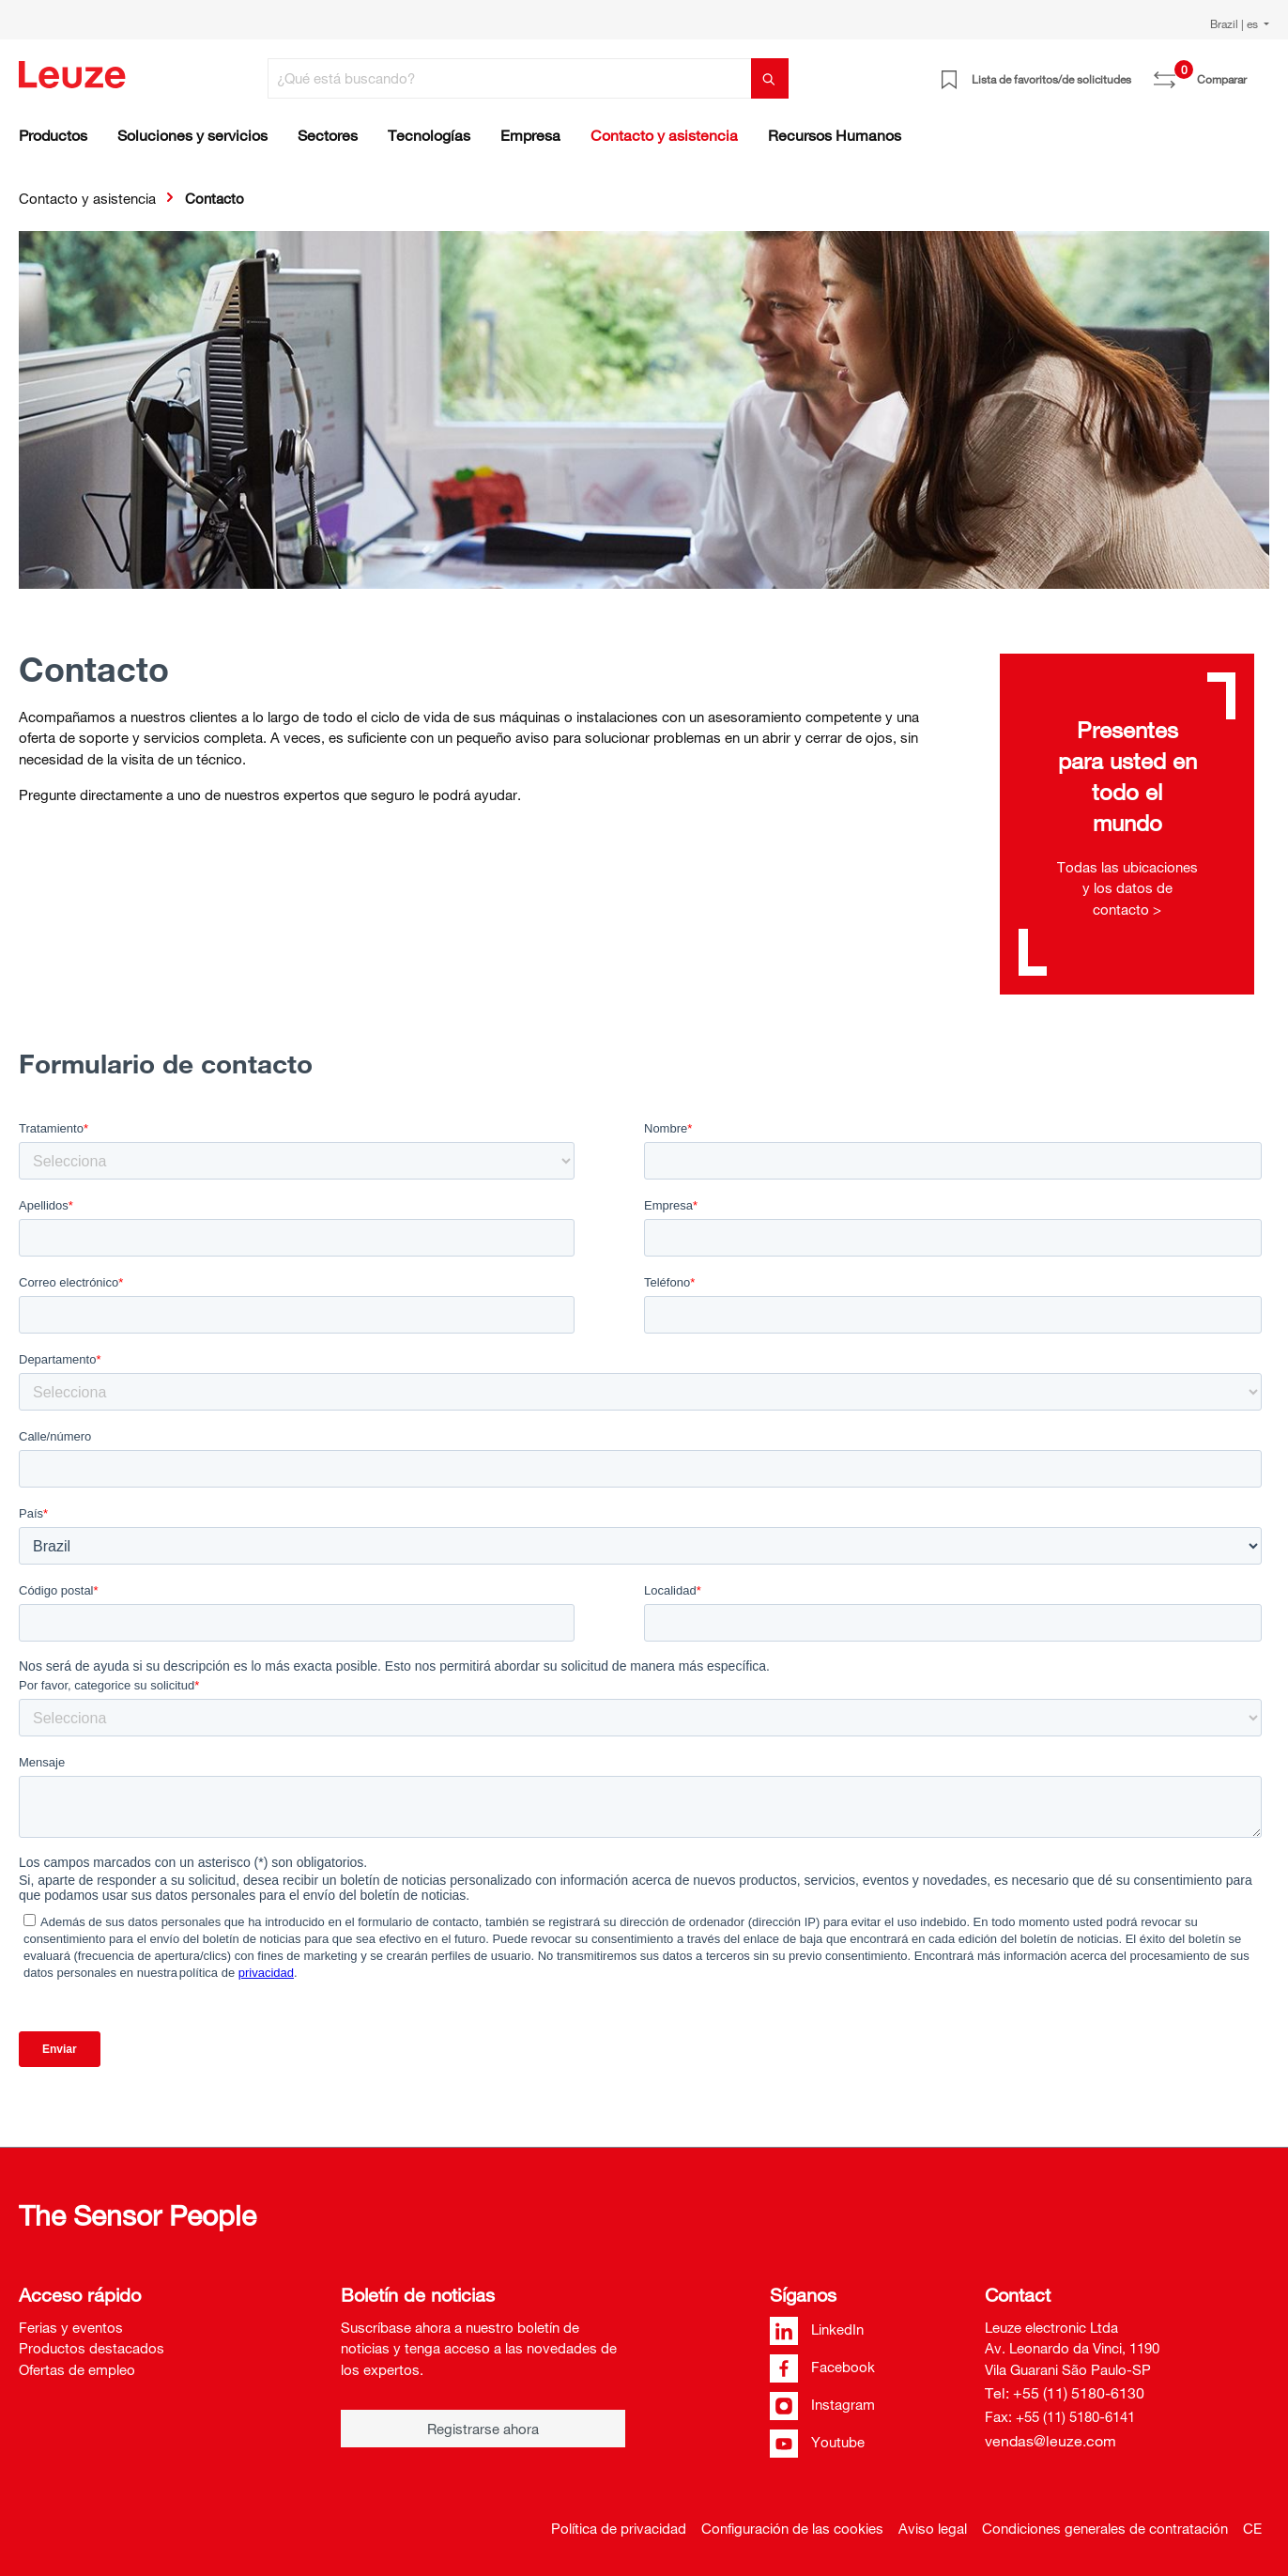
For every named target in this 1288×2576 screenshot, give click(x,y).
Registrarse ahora (483, 2428)
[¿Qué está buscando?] (510, 78)
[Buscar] (770, 78)
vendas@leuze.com (1050, 2440)
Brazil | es (1235, 23)
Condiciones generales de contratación (1105, 2528)
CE (1252, 2528)
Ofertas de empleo (77, 2369)
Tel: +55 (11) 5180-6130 (1064, 2392)
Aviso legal (932, 2528)
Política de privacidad (618, 2528)
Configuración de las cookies (792, 2528)
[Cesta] (1258, 72)
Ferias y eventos (71, 2327)
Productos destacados (91, 2347)
